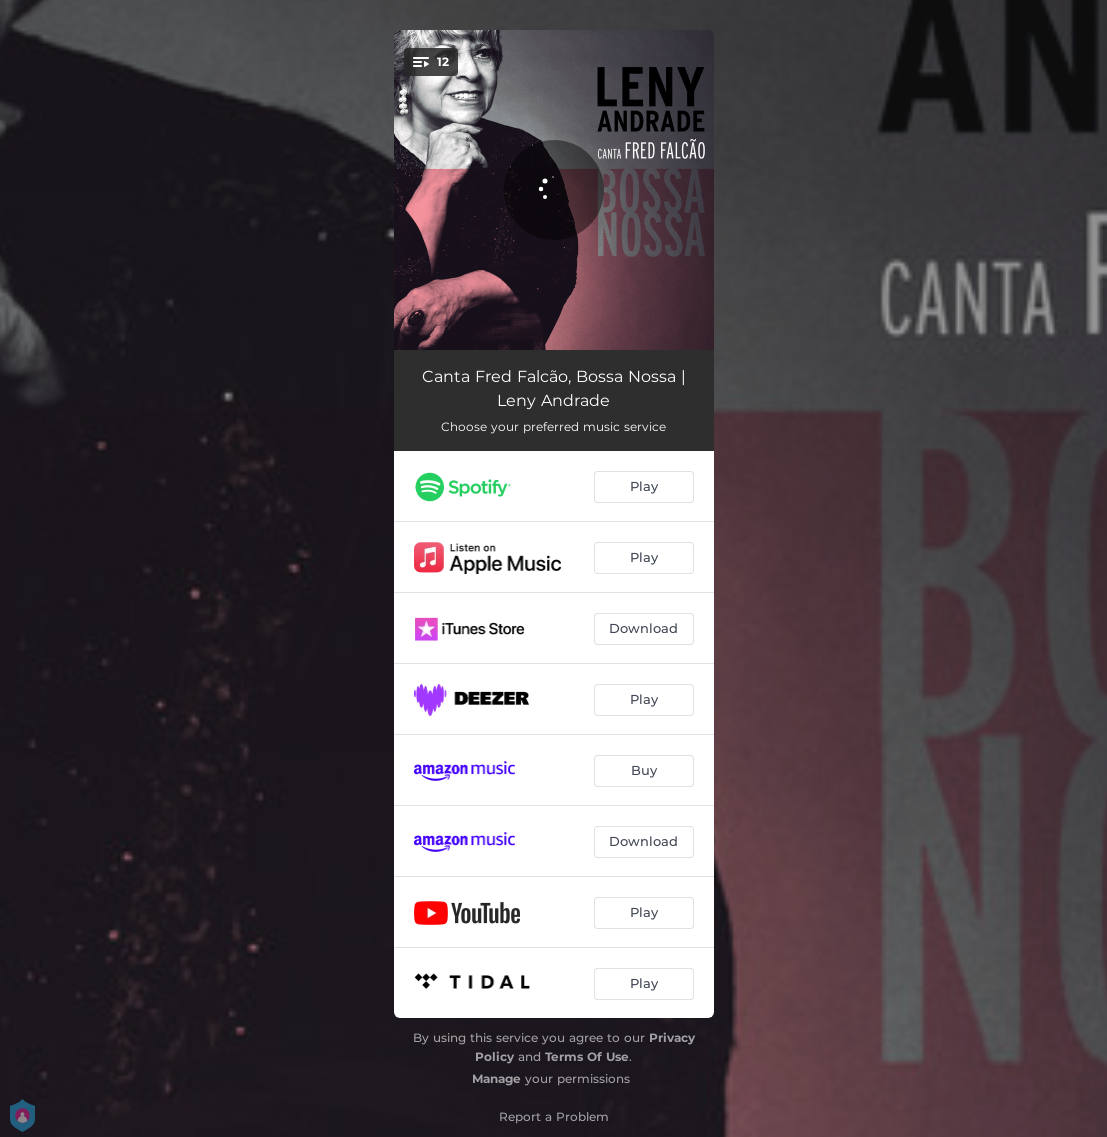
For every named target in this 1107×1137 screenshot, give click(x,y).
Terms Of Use (587, 1056)
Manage (496, 1078)
